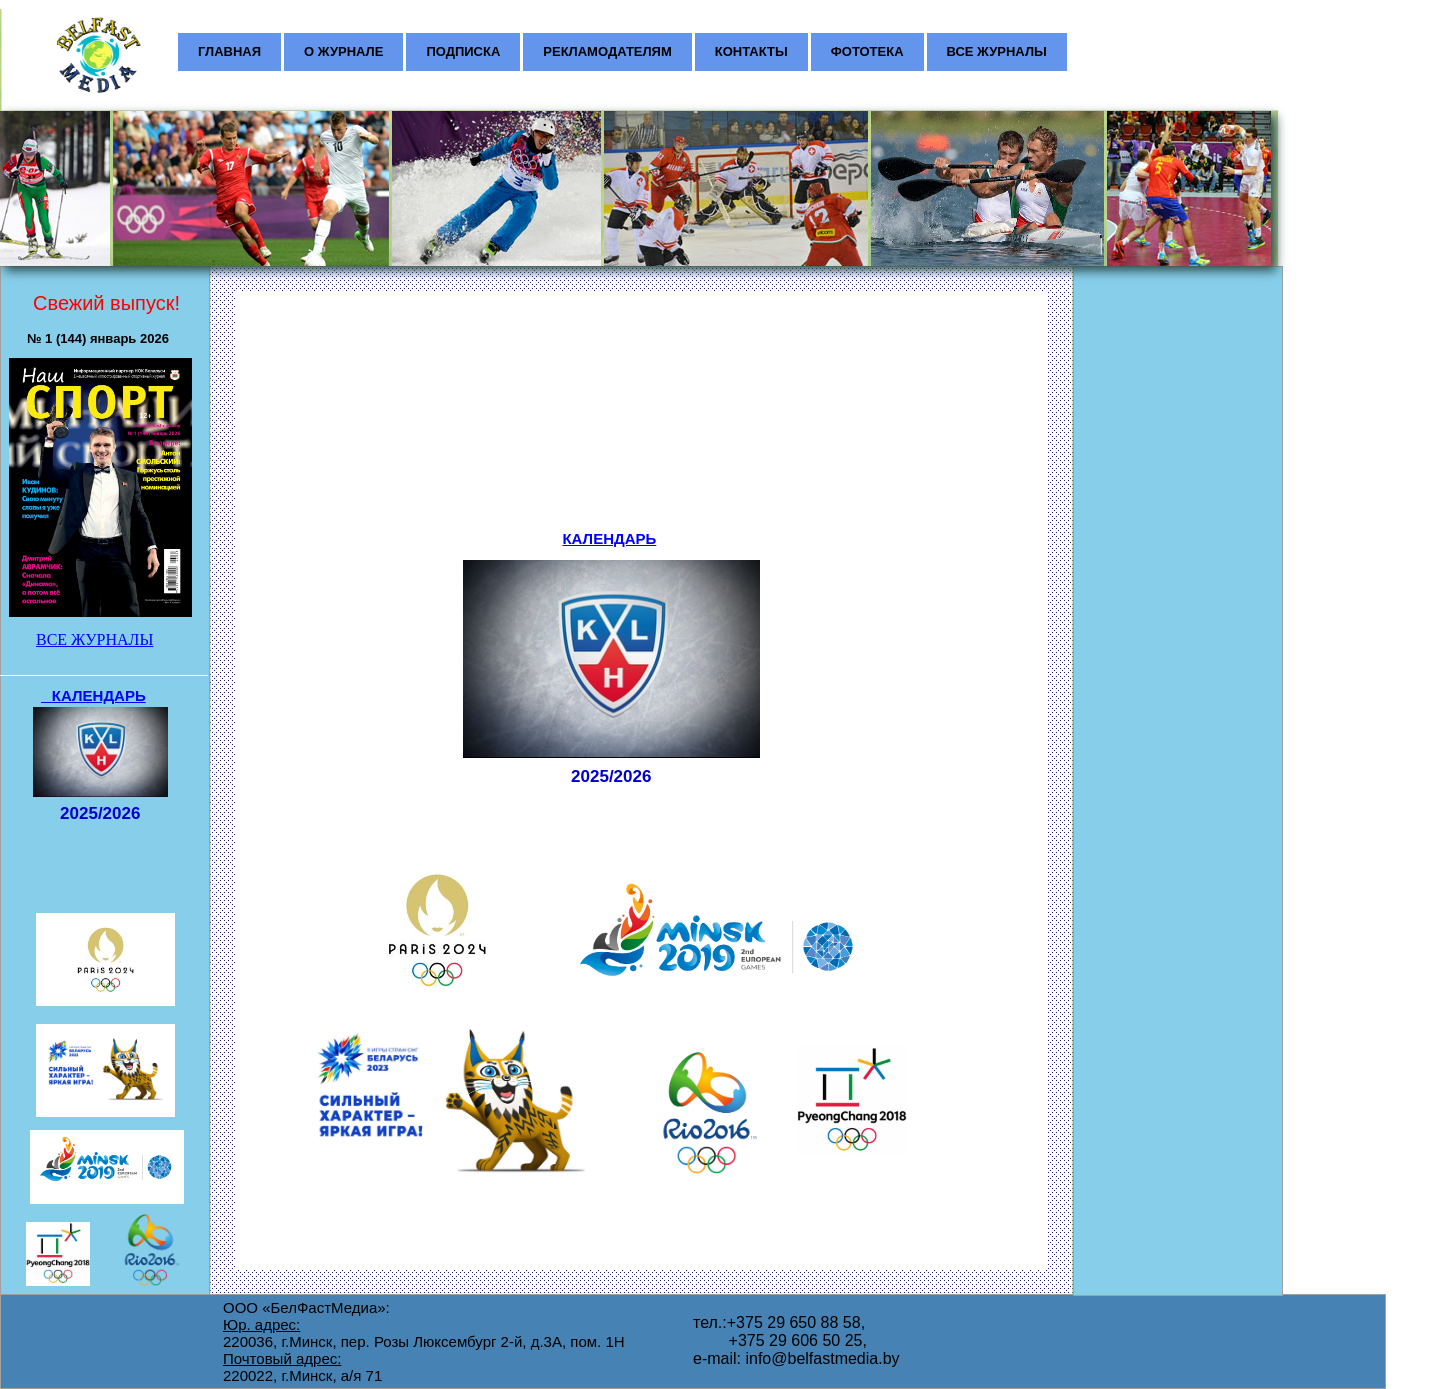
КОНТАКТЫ (751, 51)
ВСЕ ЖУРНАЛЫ (997, 51)
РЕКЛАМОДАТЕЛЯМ (607, 51)
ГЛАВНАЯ (229, 51)
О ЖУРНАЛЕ (343, 51)
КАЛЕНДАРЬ (609, 538)
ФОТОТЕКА (867, 51)
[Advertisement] (1172, 396)
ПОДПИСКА (463, 51)
